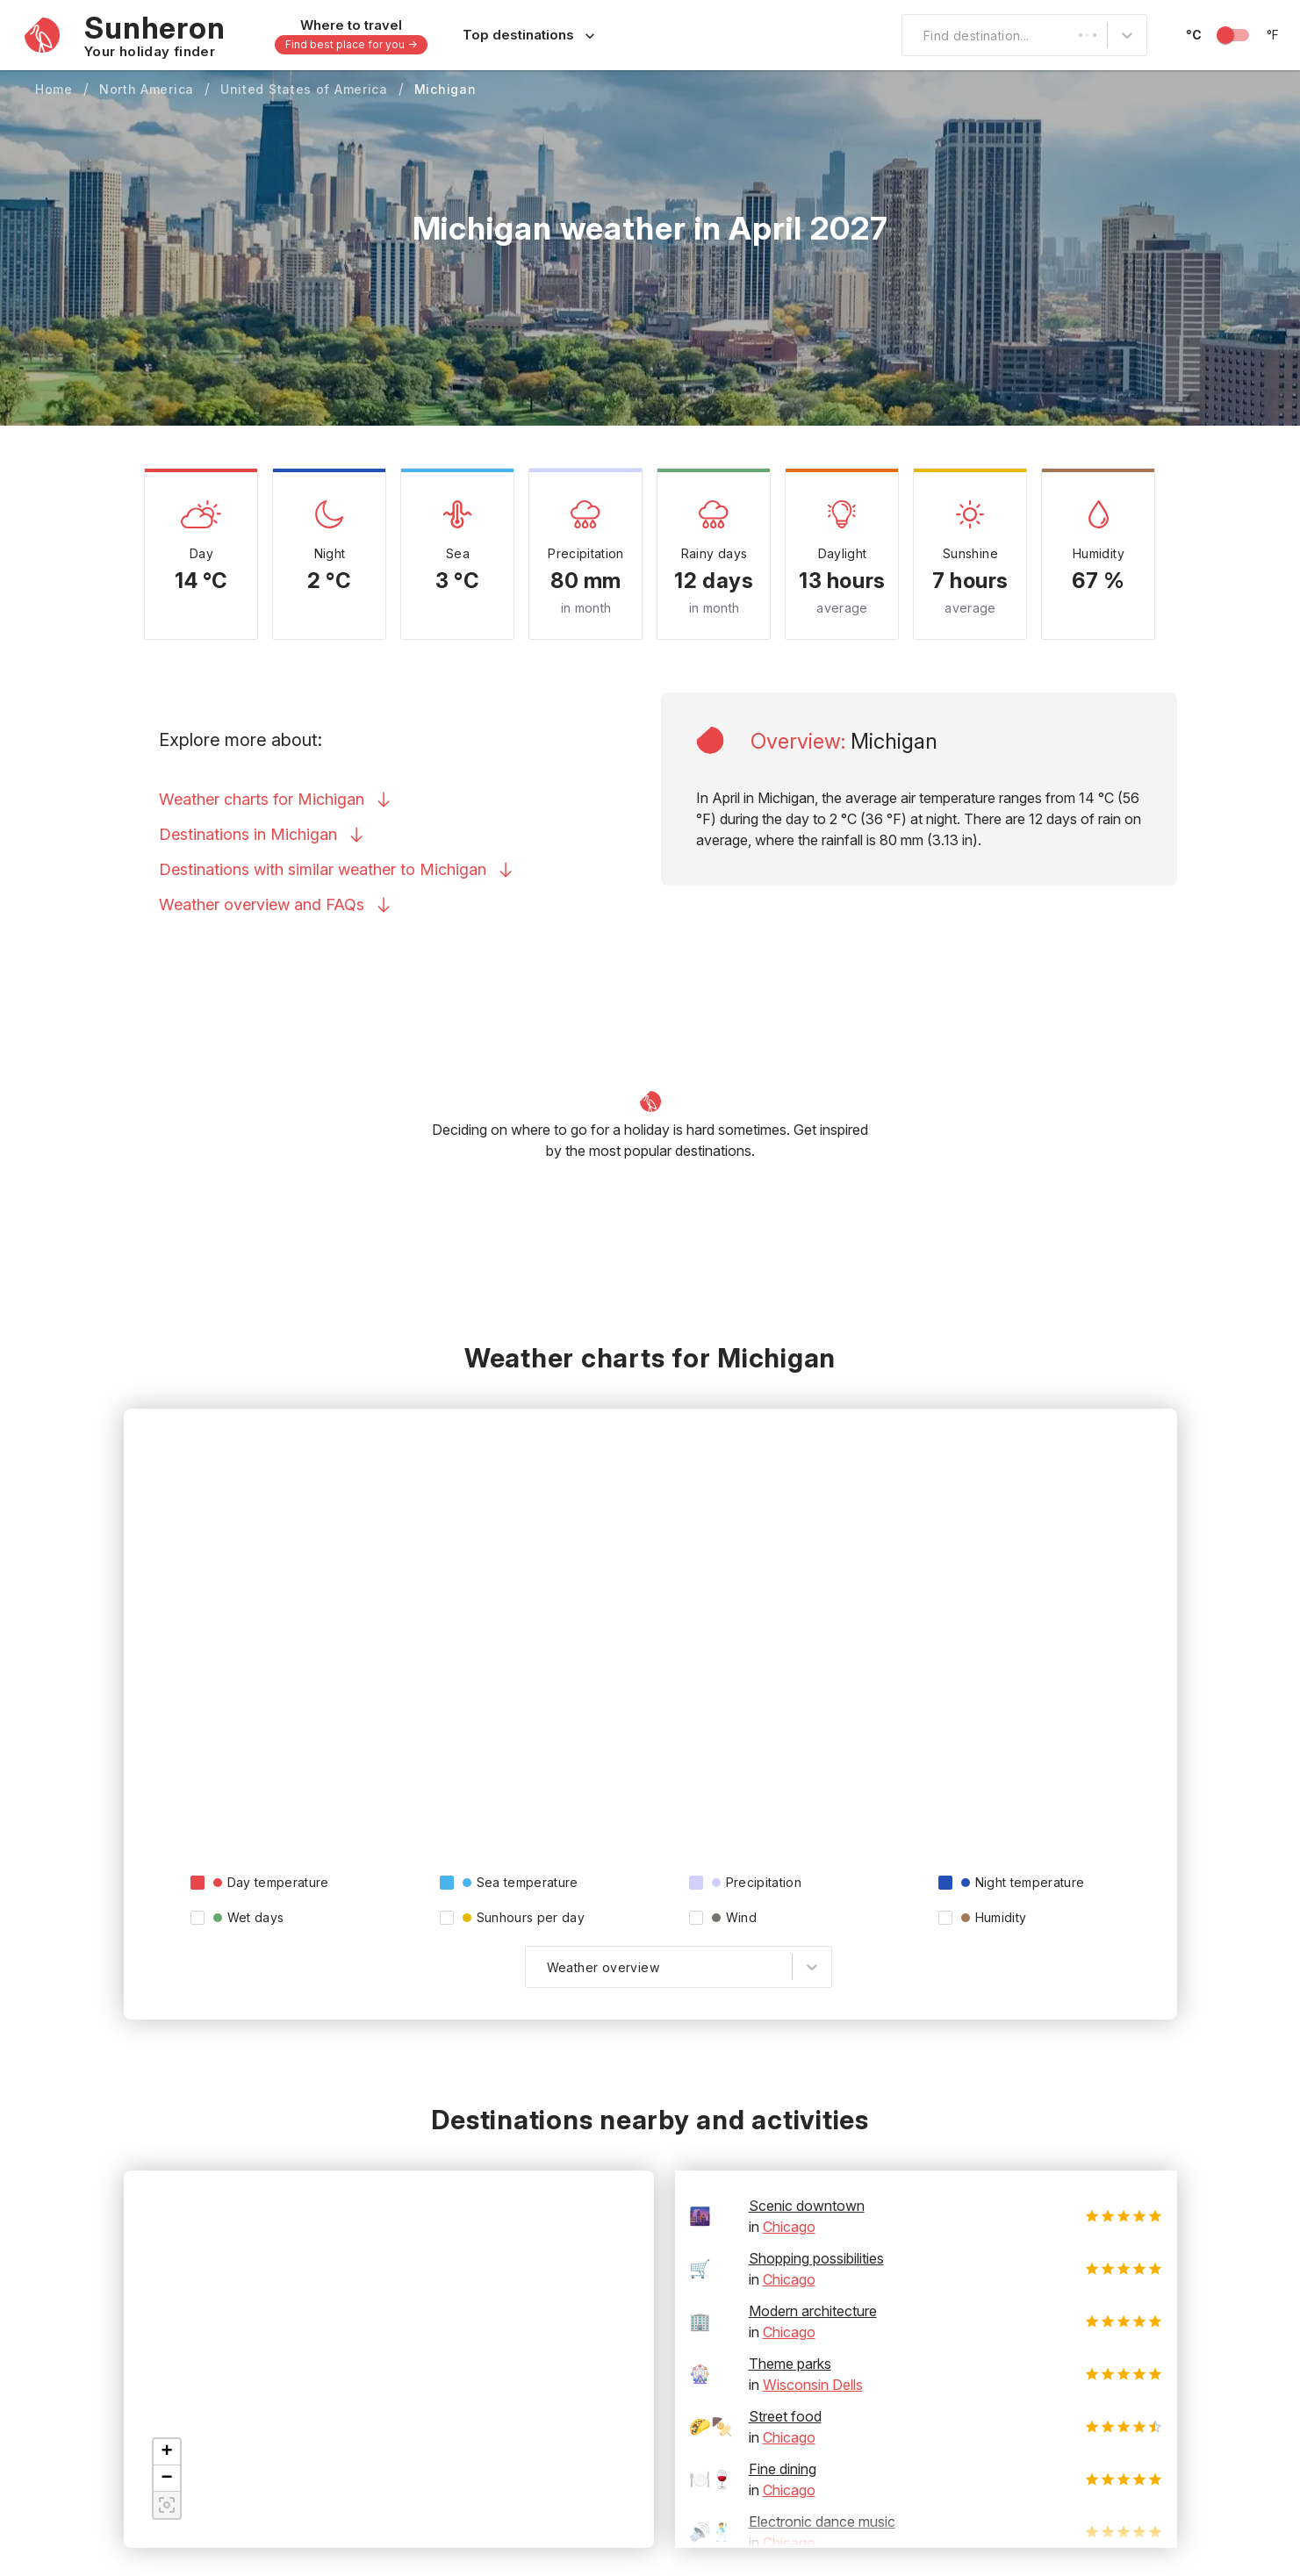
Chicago (789, 2226)
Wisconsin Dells (813, 2384)
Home (54, 89)
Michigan (445, 89)
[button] (167, 2452)
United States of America (304, 89)
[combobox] (913, 35)
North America (146, 89)
